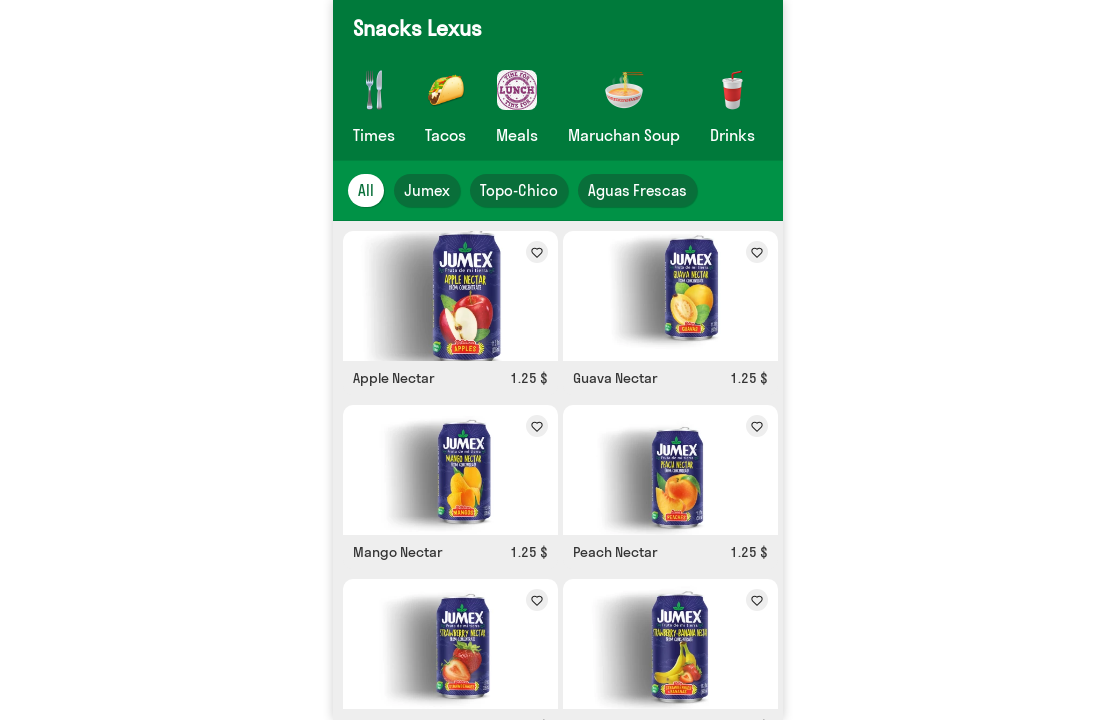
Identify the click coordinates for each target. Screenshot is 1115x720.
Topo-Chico (519, 190)
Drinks (732, 135)
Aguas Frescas (637, 190)
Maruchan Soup (624, 135)
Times (374, 135)
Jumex (427, 190)
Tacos (445, 135)
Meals (517, 135)
